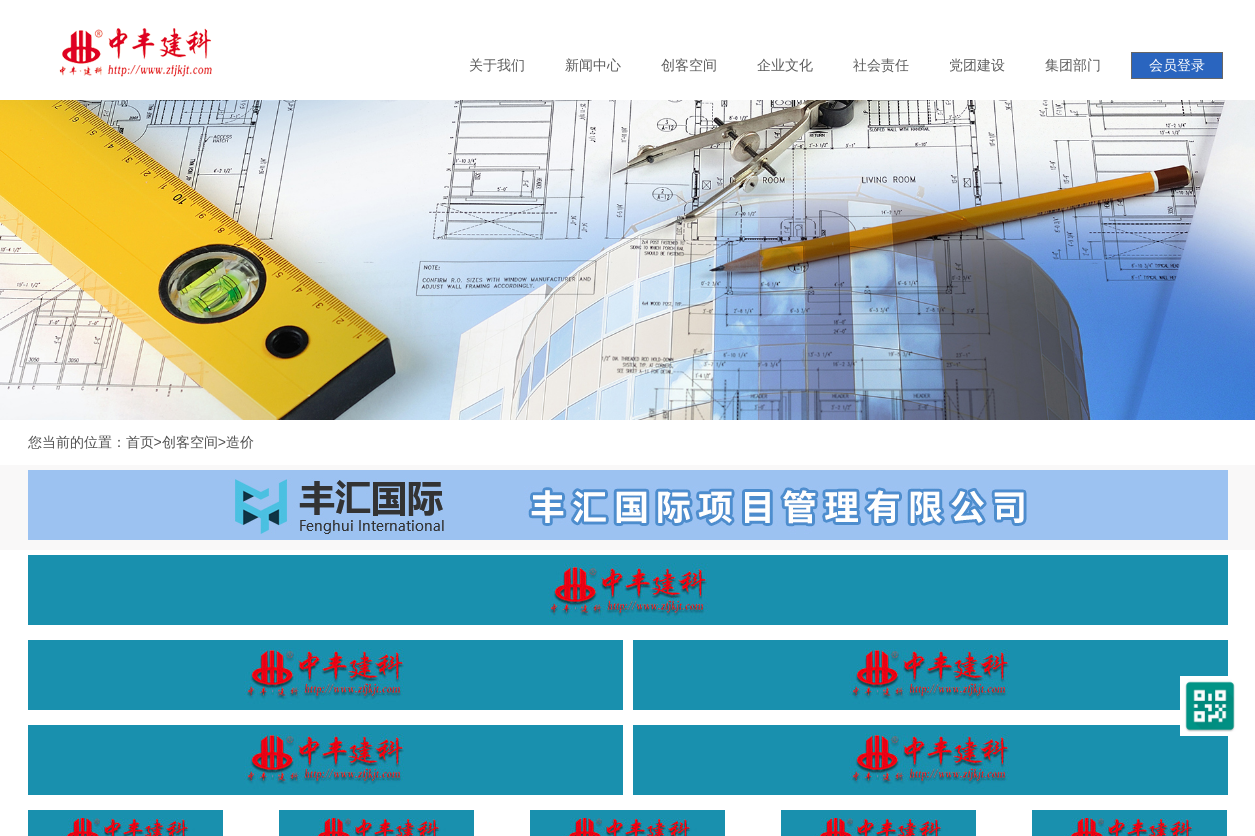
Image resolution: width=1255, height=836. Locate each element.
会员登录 (1177, 65)
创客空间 (190, 442)
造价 (240, 442)
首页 (140, 442)
